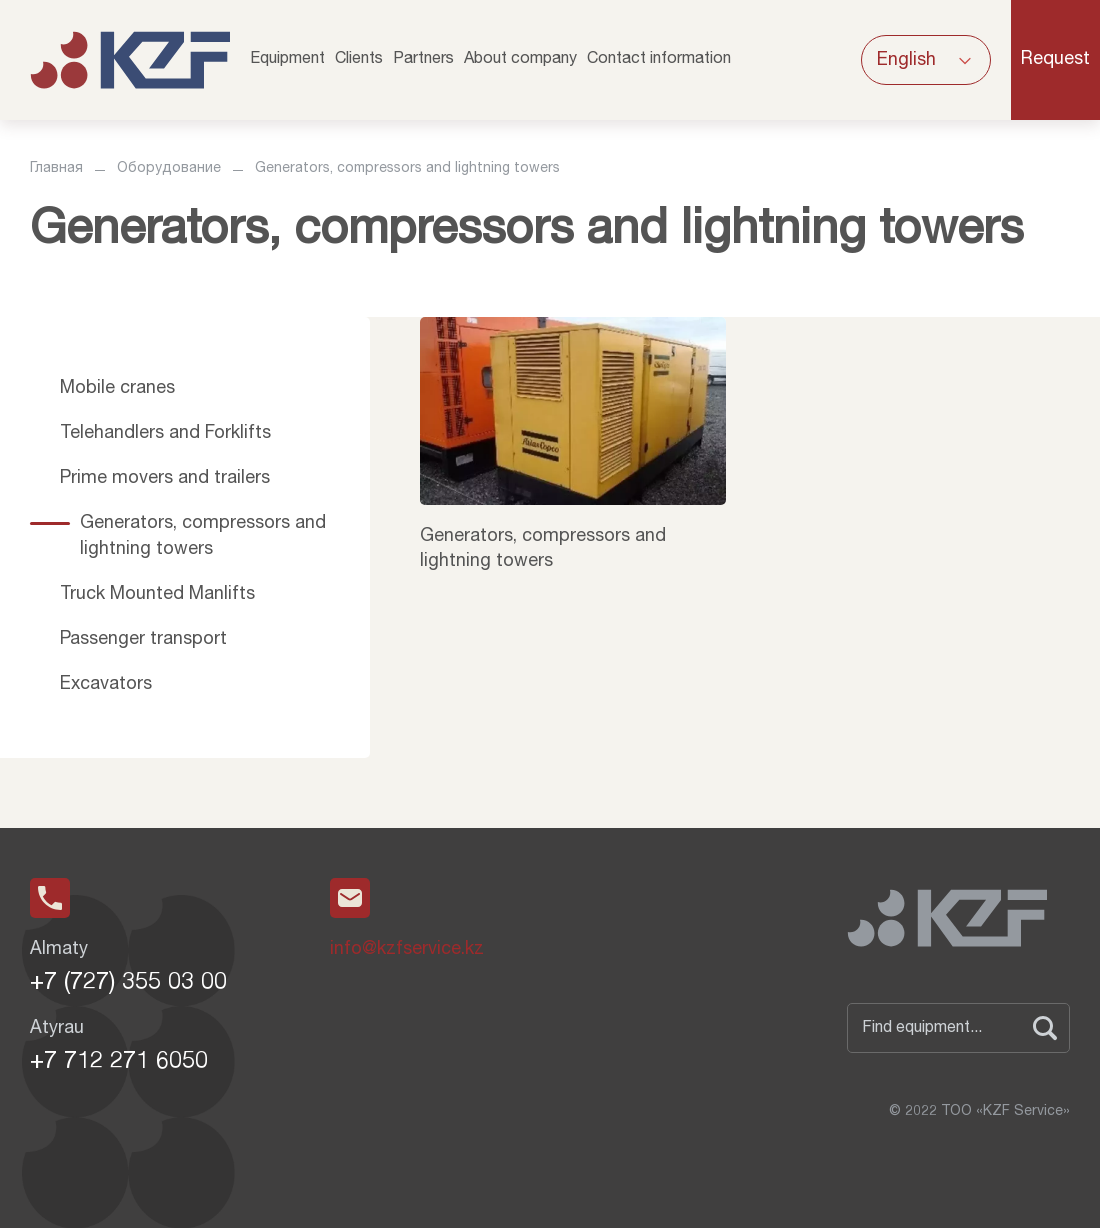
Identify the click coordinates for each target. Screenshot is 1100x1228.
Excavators (106, 685)
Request (1055, 60)
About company (520, 60)
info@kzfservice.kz (407, 950)
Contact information (659, 60)
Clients (359, 60)
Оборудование (169, 169)
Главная (56, 169)
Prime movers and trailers (165, 479)
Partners (423, 60)
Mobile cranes (117, 389)
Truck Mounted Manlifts (157, 595)
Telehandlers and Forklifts (165, 434)
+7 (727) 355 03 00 (128, 984)
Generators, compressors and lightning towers (203, 536)
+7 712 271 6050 (119, 1063)
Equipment (287, 60)
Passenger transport (143, 640)
